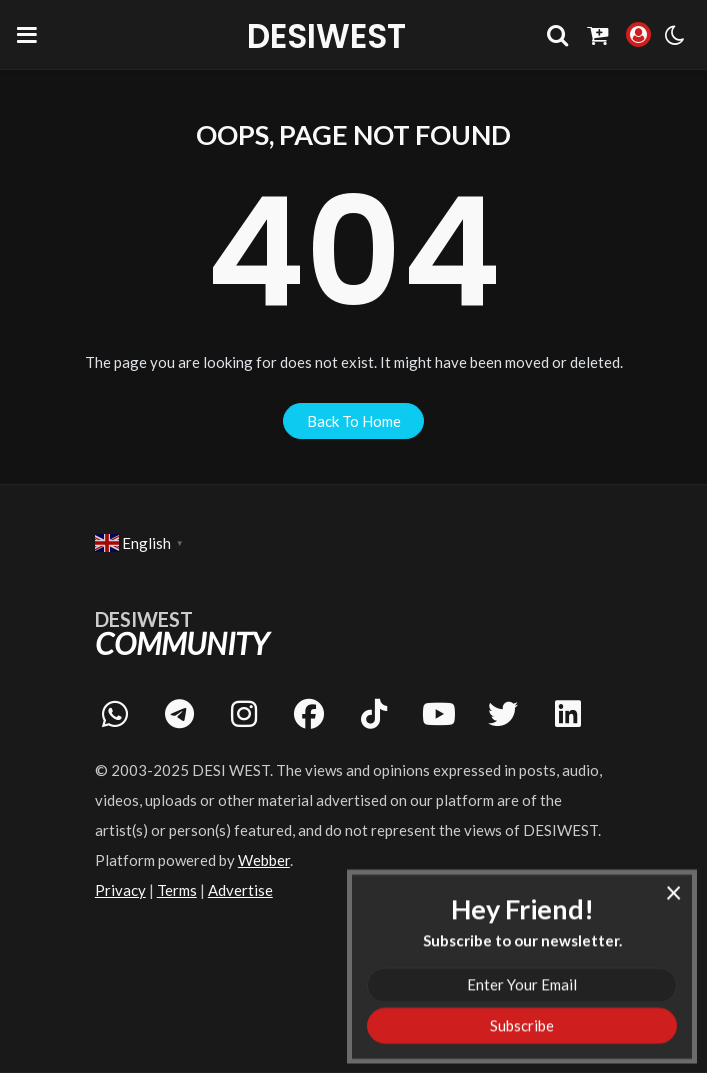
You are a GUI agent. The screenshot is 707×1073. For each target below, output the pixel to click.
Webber (264, 860)
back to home (354, 421)
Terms (177, 890)
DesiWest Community (327, 36)
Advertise (240, 890)
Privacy (120, 890)
